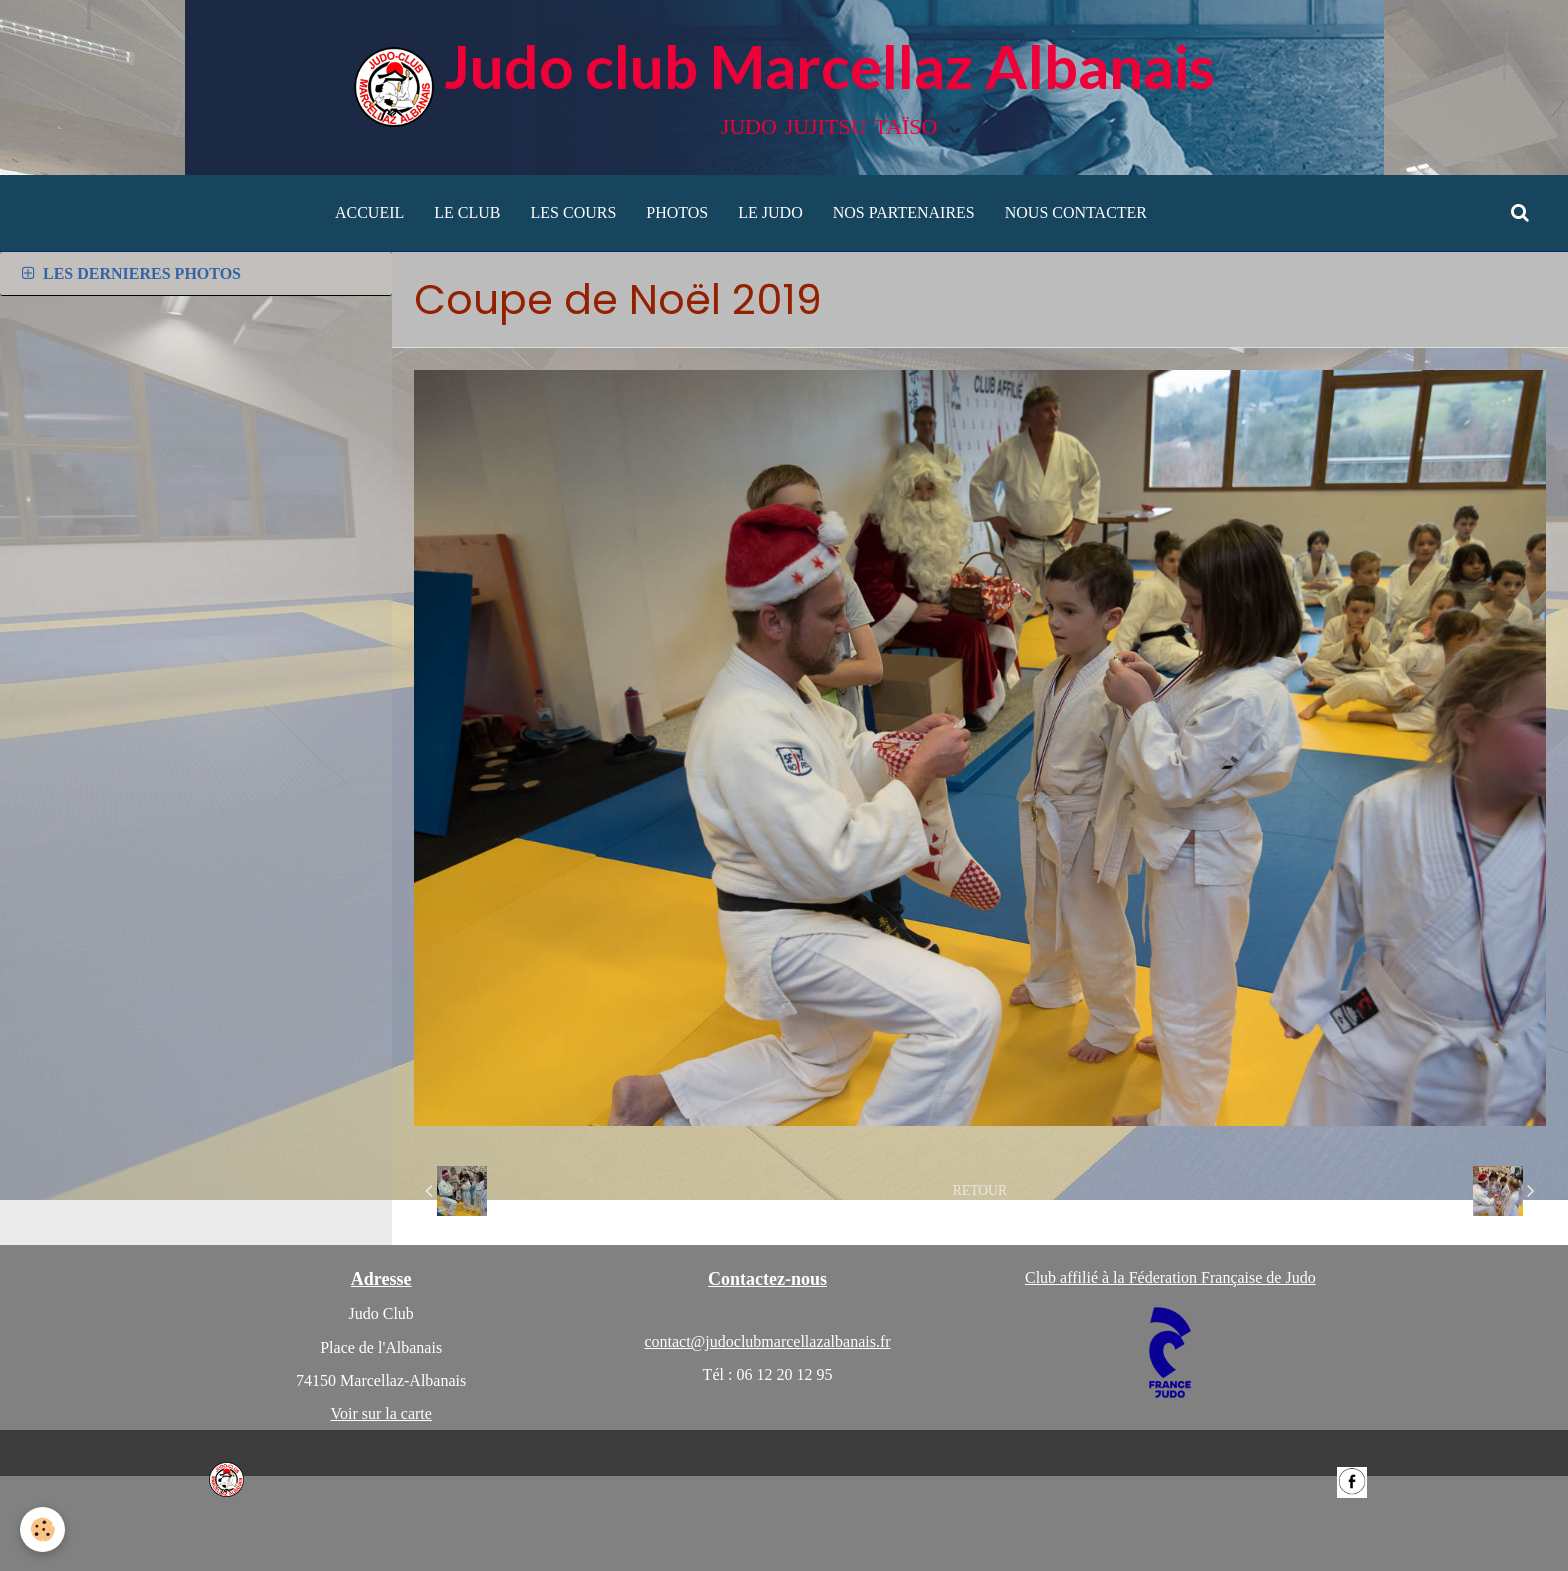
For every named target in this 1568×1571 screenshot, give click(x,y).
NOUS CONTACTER (1076, 212)
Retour (980, 1190)
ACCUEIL (369, 212)
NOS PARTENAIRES (904, 212)
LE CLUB (467, 212)
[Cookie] (42, 1529)
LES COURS (574, 212)
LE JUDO (770, 212)
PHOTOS (677, 212)
